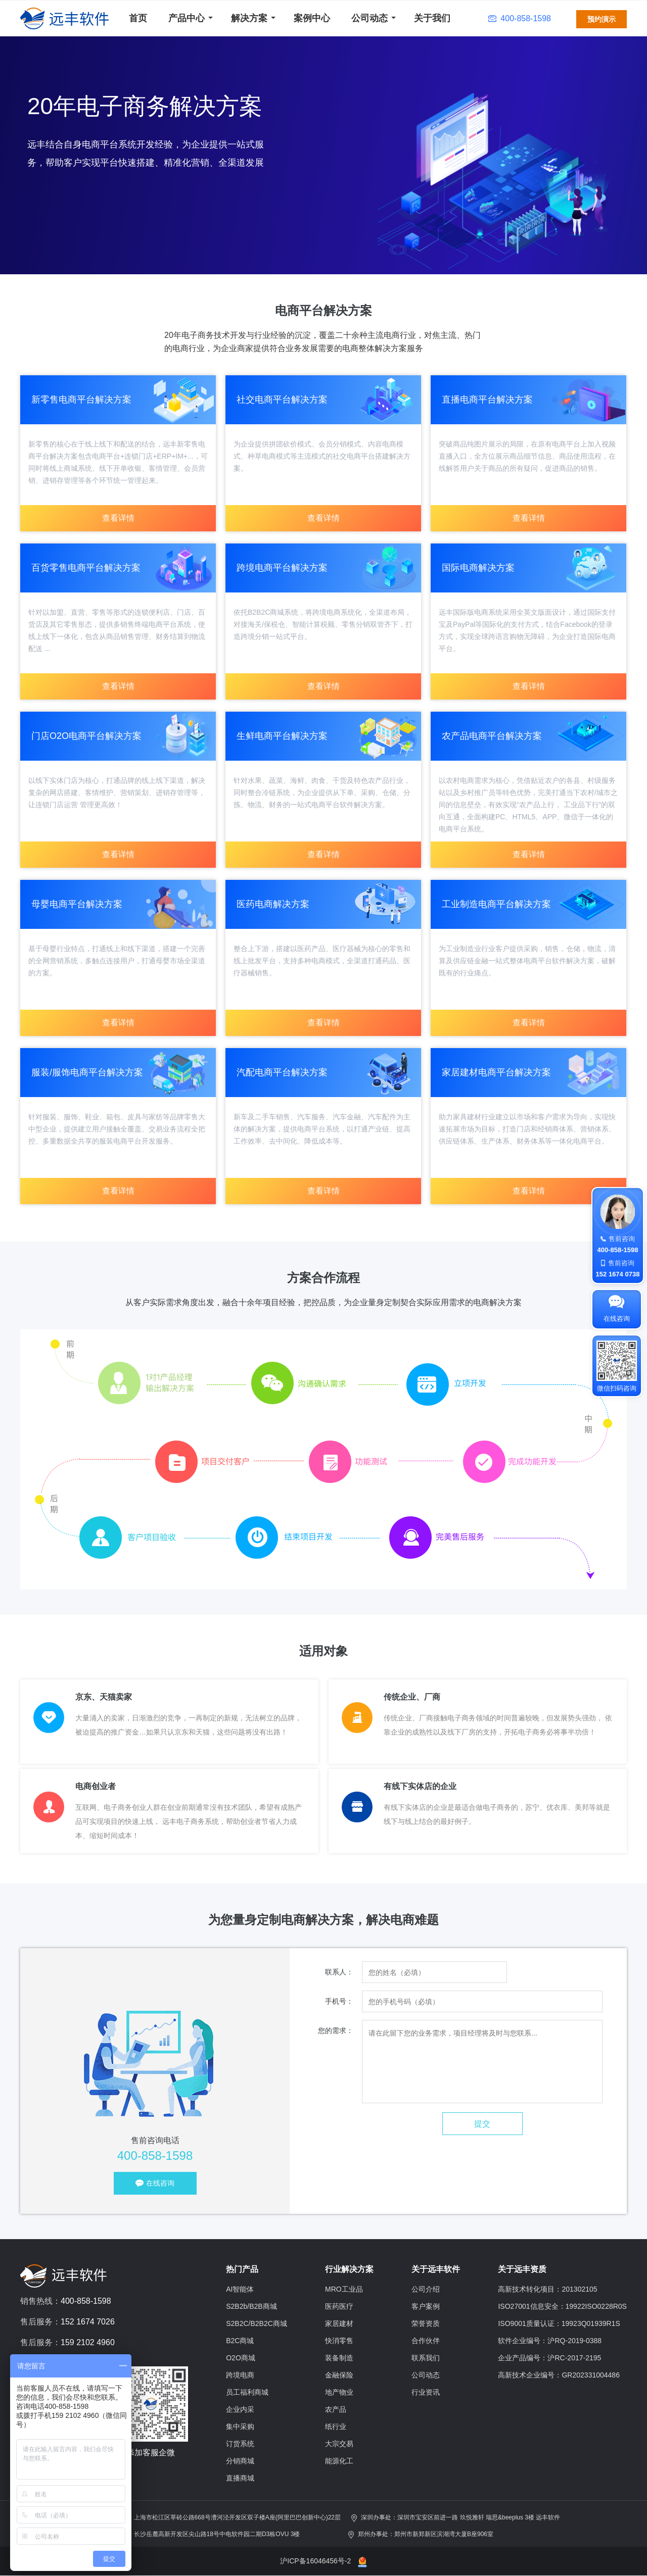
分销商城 (240, 2461)
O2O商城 (240, 2358)
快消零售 (339, 2341)
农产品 (335, 2409)
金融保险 (339, 2375)
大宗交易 (339, 2444)
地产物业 (339, 2392)
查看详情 (118, 518)
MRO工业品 (344, 2289)
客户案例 (425, 2306)
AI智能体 (240, 2289)
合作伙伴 (425, 2341)
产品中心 (186, 18)
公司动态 (369, 18)
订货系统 (240, 2444)
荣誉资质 (425, 2323)
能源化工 (339, 2461)
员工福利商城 (247, 2392)
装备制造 (339, 2358)
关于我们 (432, 18)
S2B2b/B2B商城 (251, 2306)
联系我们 (425, 2358)
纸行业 (335, 2426)
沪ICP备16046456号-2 (315, 2561)
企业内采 (240, 2409)
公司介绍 (425, 2289)
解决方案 (249, 18)
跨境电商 (240, 2375)
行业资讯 (425, 2392)
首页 (138, 18)
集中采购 (240, 2426)
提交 (482, 2123)
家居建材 (339, 2323)
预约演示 (601, 19)
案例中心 (312, 18)
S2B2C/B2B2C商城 (256, 2323)
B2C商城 (240, 2341)
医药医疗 (339, 2306)
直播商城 (240, 2478)
